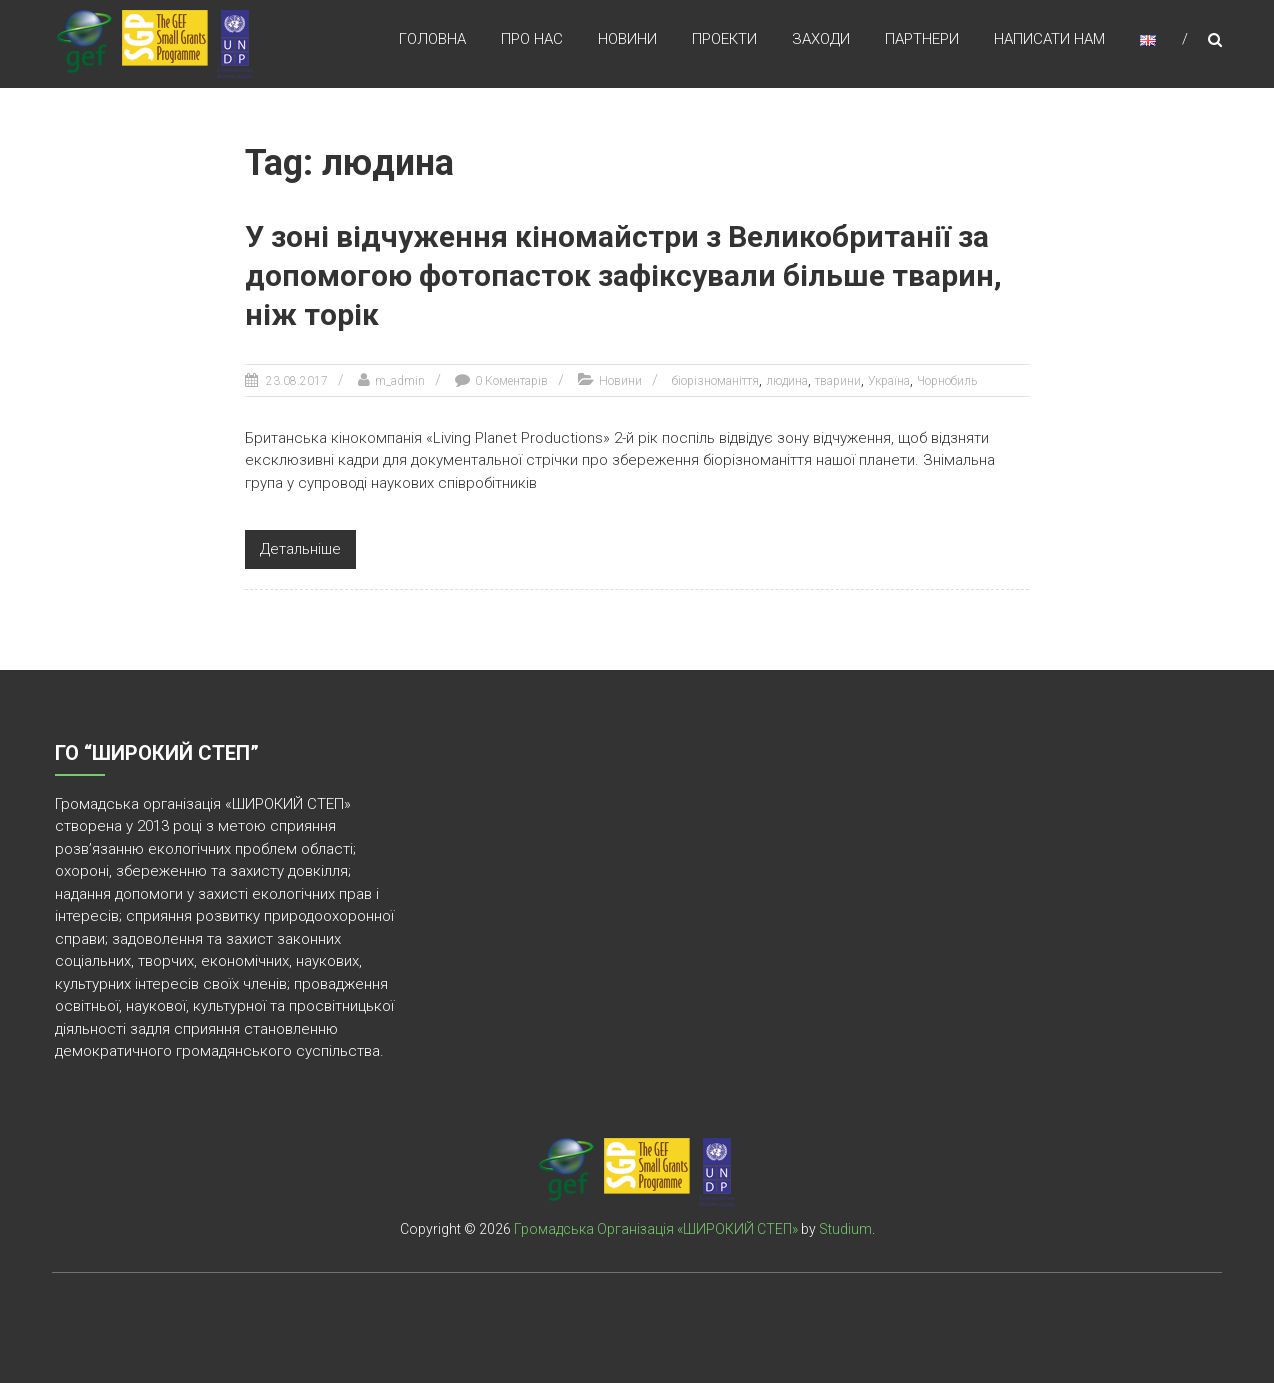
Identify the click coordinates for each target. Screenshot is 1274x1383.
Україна (889, 381)
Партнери (922, 39)
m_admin (400, 381)
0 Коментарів (511, 381)
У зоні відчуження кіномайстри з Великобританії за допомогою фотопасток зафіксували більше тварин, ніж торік (623, 275)
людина (787, 381)
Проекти (724, 39)
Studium (845, 1229)
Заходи (821, 39)
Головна (432, 39)
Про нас (532, 39)
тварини (838, 381)
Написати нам (1049, 39)
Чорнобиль (947, 381)
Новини (627, 39)
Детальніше (300, 549)
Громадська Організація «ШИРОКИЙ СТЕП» (656, 1229)
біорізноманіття (715, 381)
